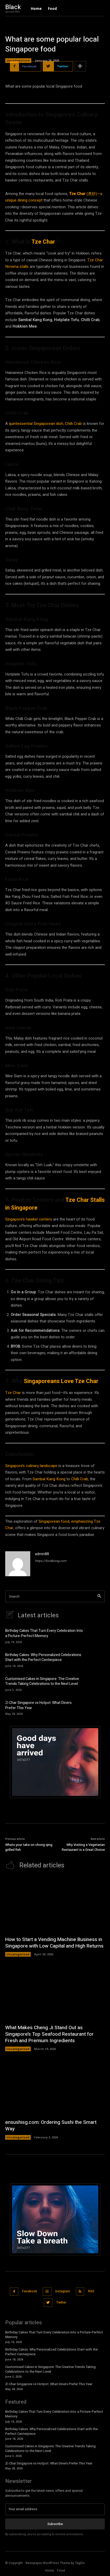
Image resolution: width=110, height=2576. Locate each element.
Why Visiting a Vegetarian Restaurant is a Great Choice (83, 1847)
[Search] (99, 1596)
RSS (91, 2291)
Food (61, 2570)
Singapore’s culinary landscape (31, 1466)
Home (49, 2570)
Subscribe (55, 2523)
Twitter (61, 2302)
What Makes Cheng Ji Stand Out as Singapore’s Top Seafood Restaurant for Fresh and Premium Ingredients (49, 2034)
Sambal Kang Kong (49, 1479)
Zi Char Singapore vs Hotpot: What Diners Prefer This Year (38, 1705)
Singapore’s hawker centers (28, 1219)
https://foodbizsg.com (50, 1561)
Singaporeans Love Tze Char (61, 1381)
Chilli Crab (79, 1479)
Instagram (62, 2291)
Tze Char (43, 241)
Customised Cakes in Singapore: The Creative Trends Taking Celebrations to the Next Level (42, 1681)
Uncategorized (18, 60)
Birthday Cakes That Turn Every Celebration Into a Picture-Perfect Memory (44, 1633)
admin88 (42, 1554)
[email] (55, 2509)
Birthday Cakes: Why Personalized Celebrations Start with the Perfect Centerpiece (43, 1657)
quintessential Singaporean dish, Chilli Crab (45, 423)
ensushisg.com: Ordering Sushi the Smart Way (50, 2125)
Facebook (29, 2291)
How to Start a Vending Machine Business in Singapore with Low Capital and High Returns (54, 1943)
